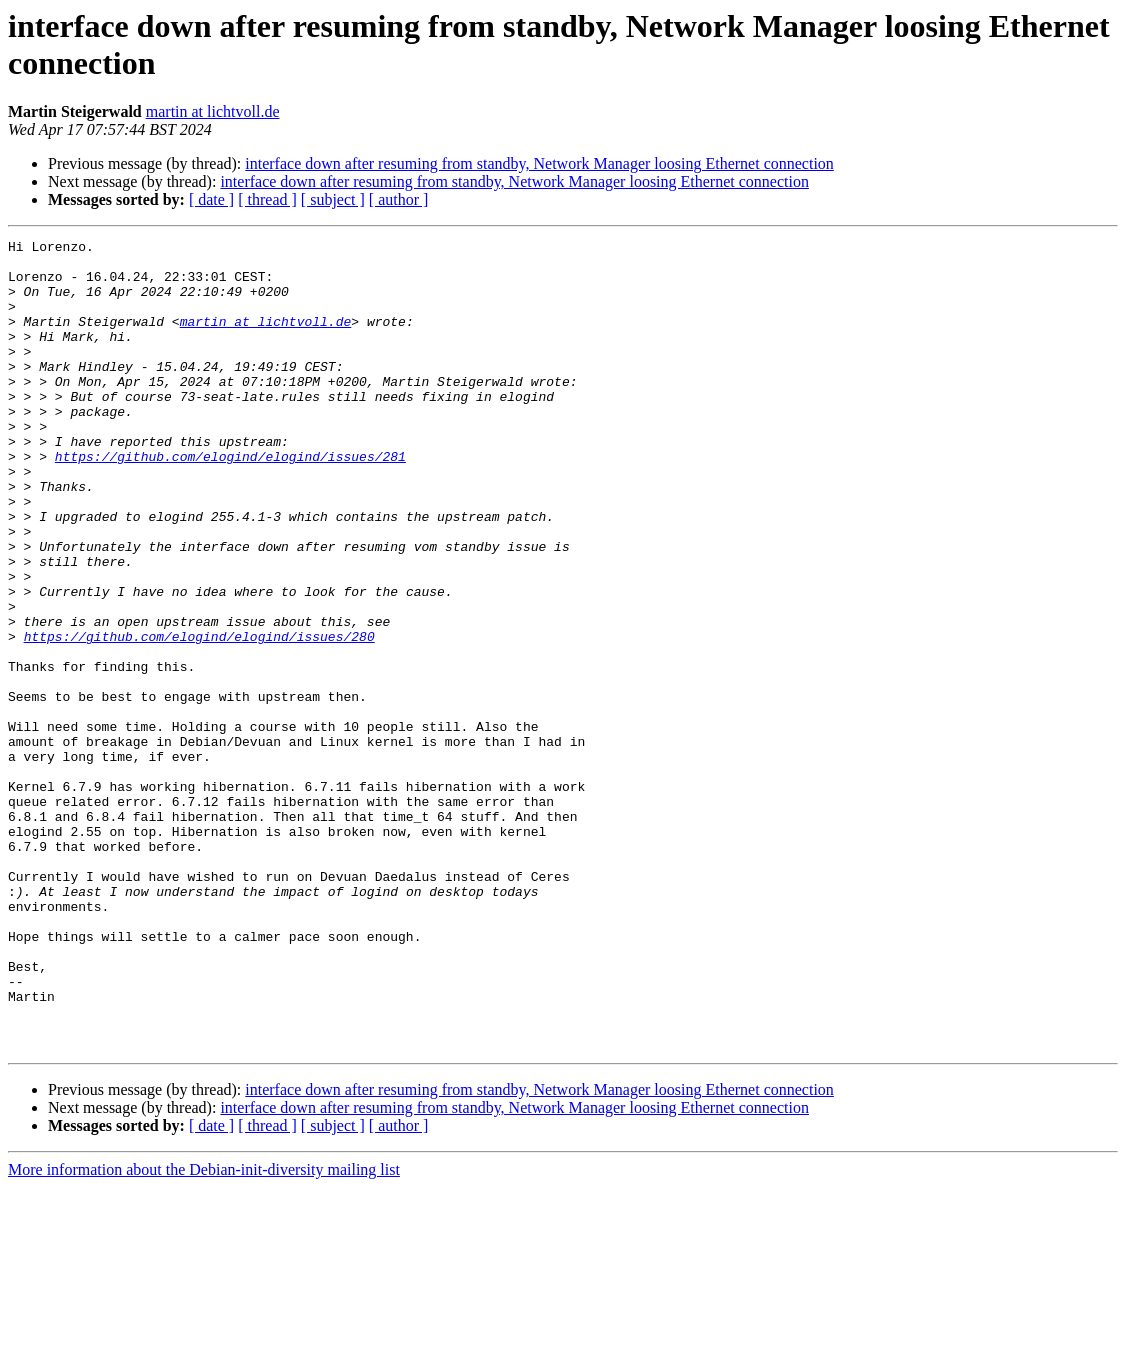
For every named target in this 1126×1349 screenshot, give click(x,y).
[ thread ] (267, 199)
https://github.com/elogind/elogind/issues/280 (199, 717)
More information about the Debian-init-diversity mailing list (204, 1331)
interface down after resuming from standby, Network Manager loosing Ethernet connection (539, 163)
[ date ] (211, 199)
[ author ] (399, 199)
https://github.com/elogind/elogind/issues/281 (230, 501)
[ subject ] (333, 199)
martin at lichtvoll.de (213, 111)
